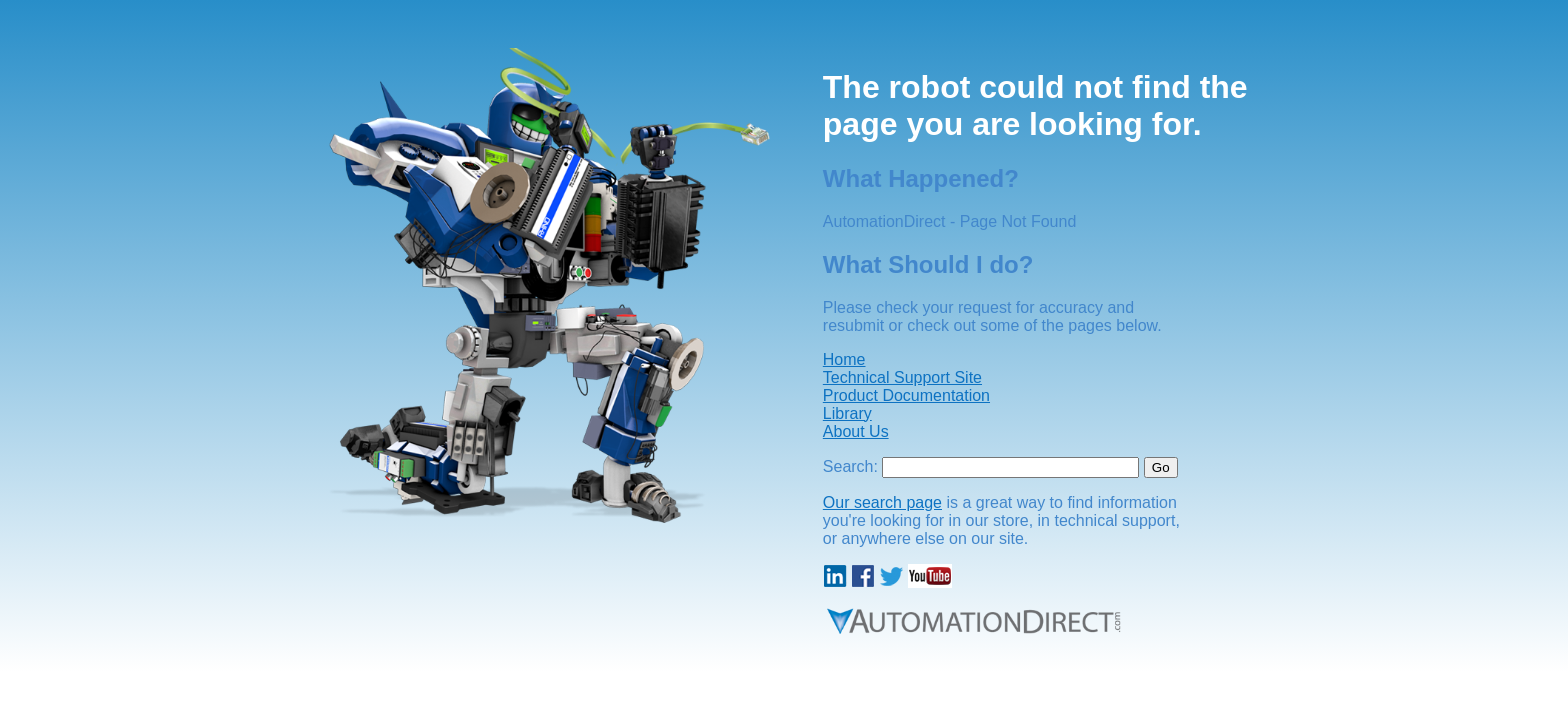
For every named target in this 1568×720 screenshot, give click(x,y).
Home (844, 359)
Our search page (882, 502)
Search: (850, 466)
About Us (856, 431)
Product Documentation (906, 395)
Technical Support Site (902, 377)
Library (847, 413)
